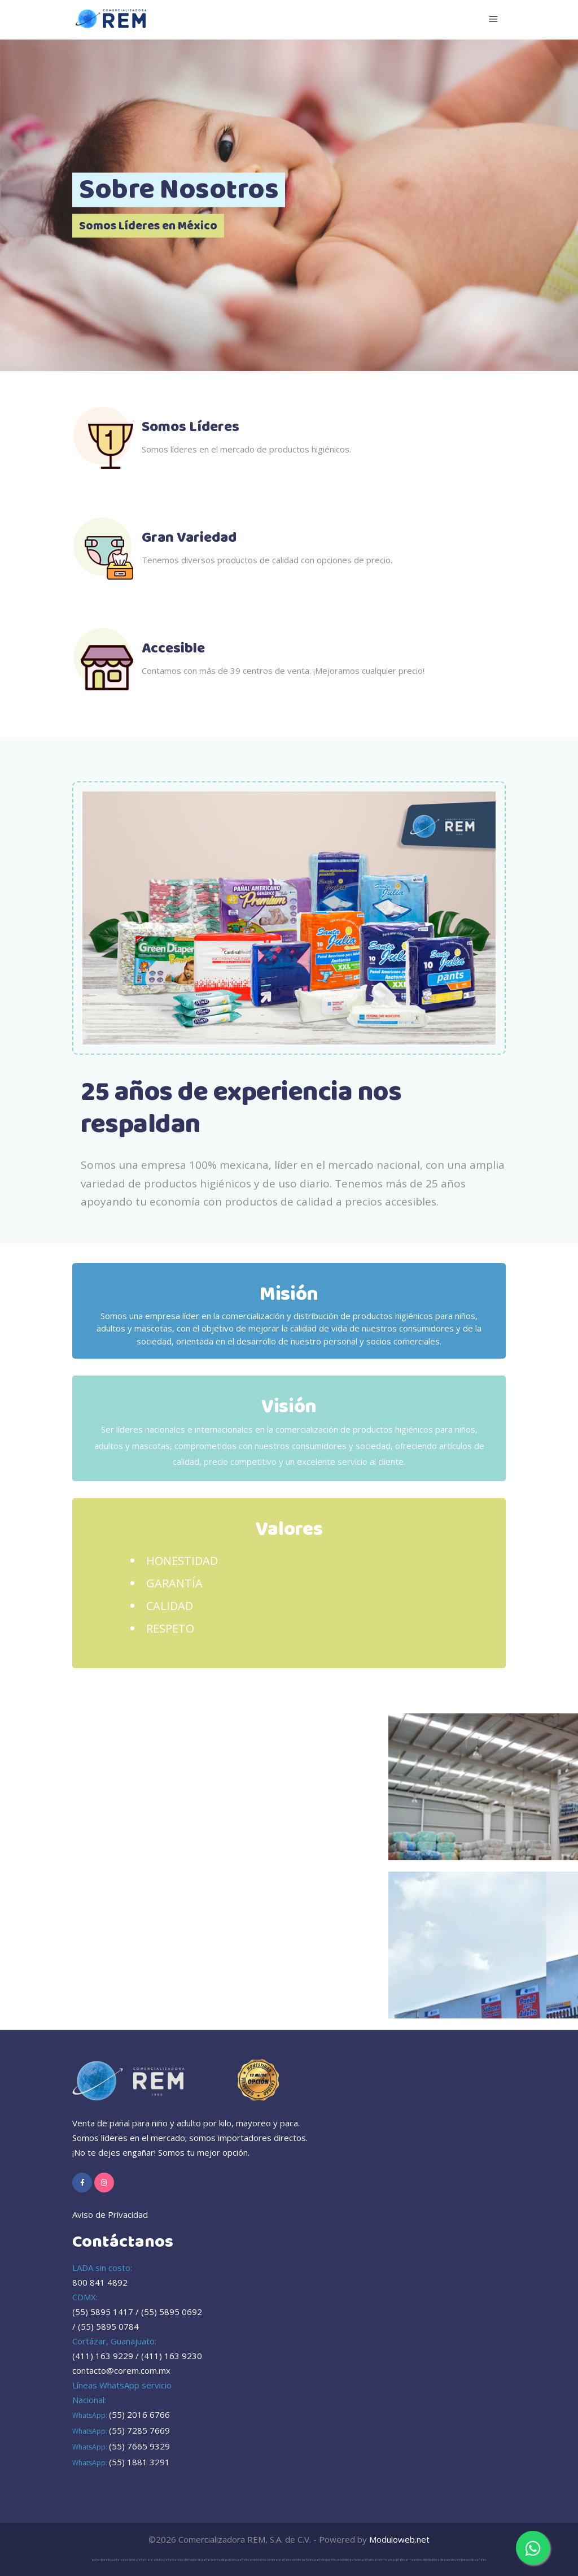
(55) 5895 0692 (171, 2311)
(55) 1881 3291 (139, 2462)
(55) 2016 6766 (139, 2414)
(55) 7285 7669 (139, 2430)
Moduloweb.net (399, 2539)
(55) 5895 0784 (108, 2326)
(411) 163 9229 (102, 2355)
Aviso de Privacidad (110, 2214)
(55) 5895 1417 (102, 2311)
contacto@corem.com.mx (121, 2370)
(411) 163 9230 (171, 2355)
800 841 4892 (100, 2282)
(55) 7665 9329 (139, 2446)
